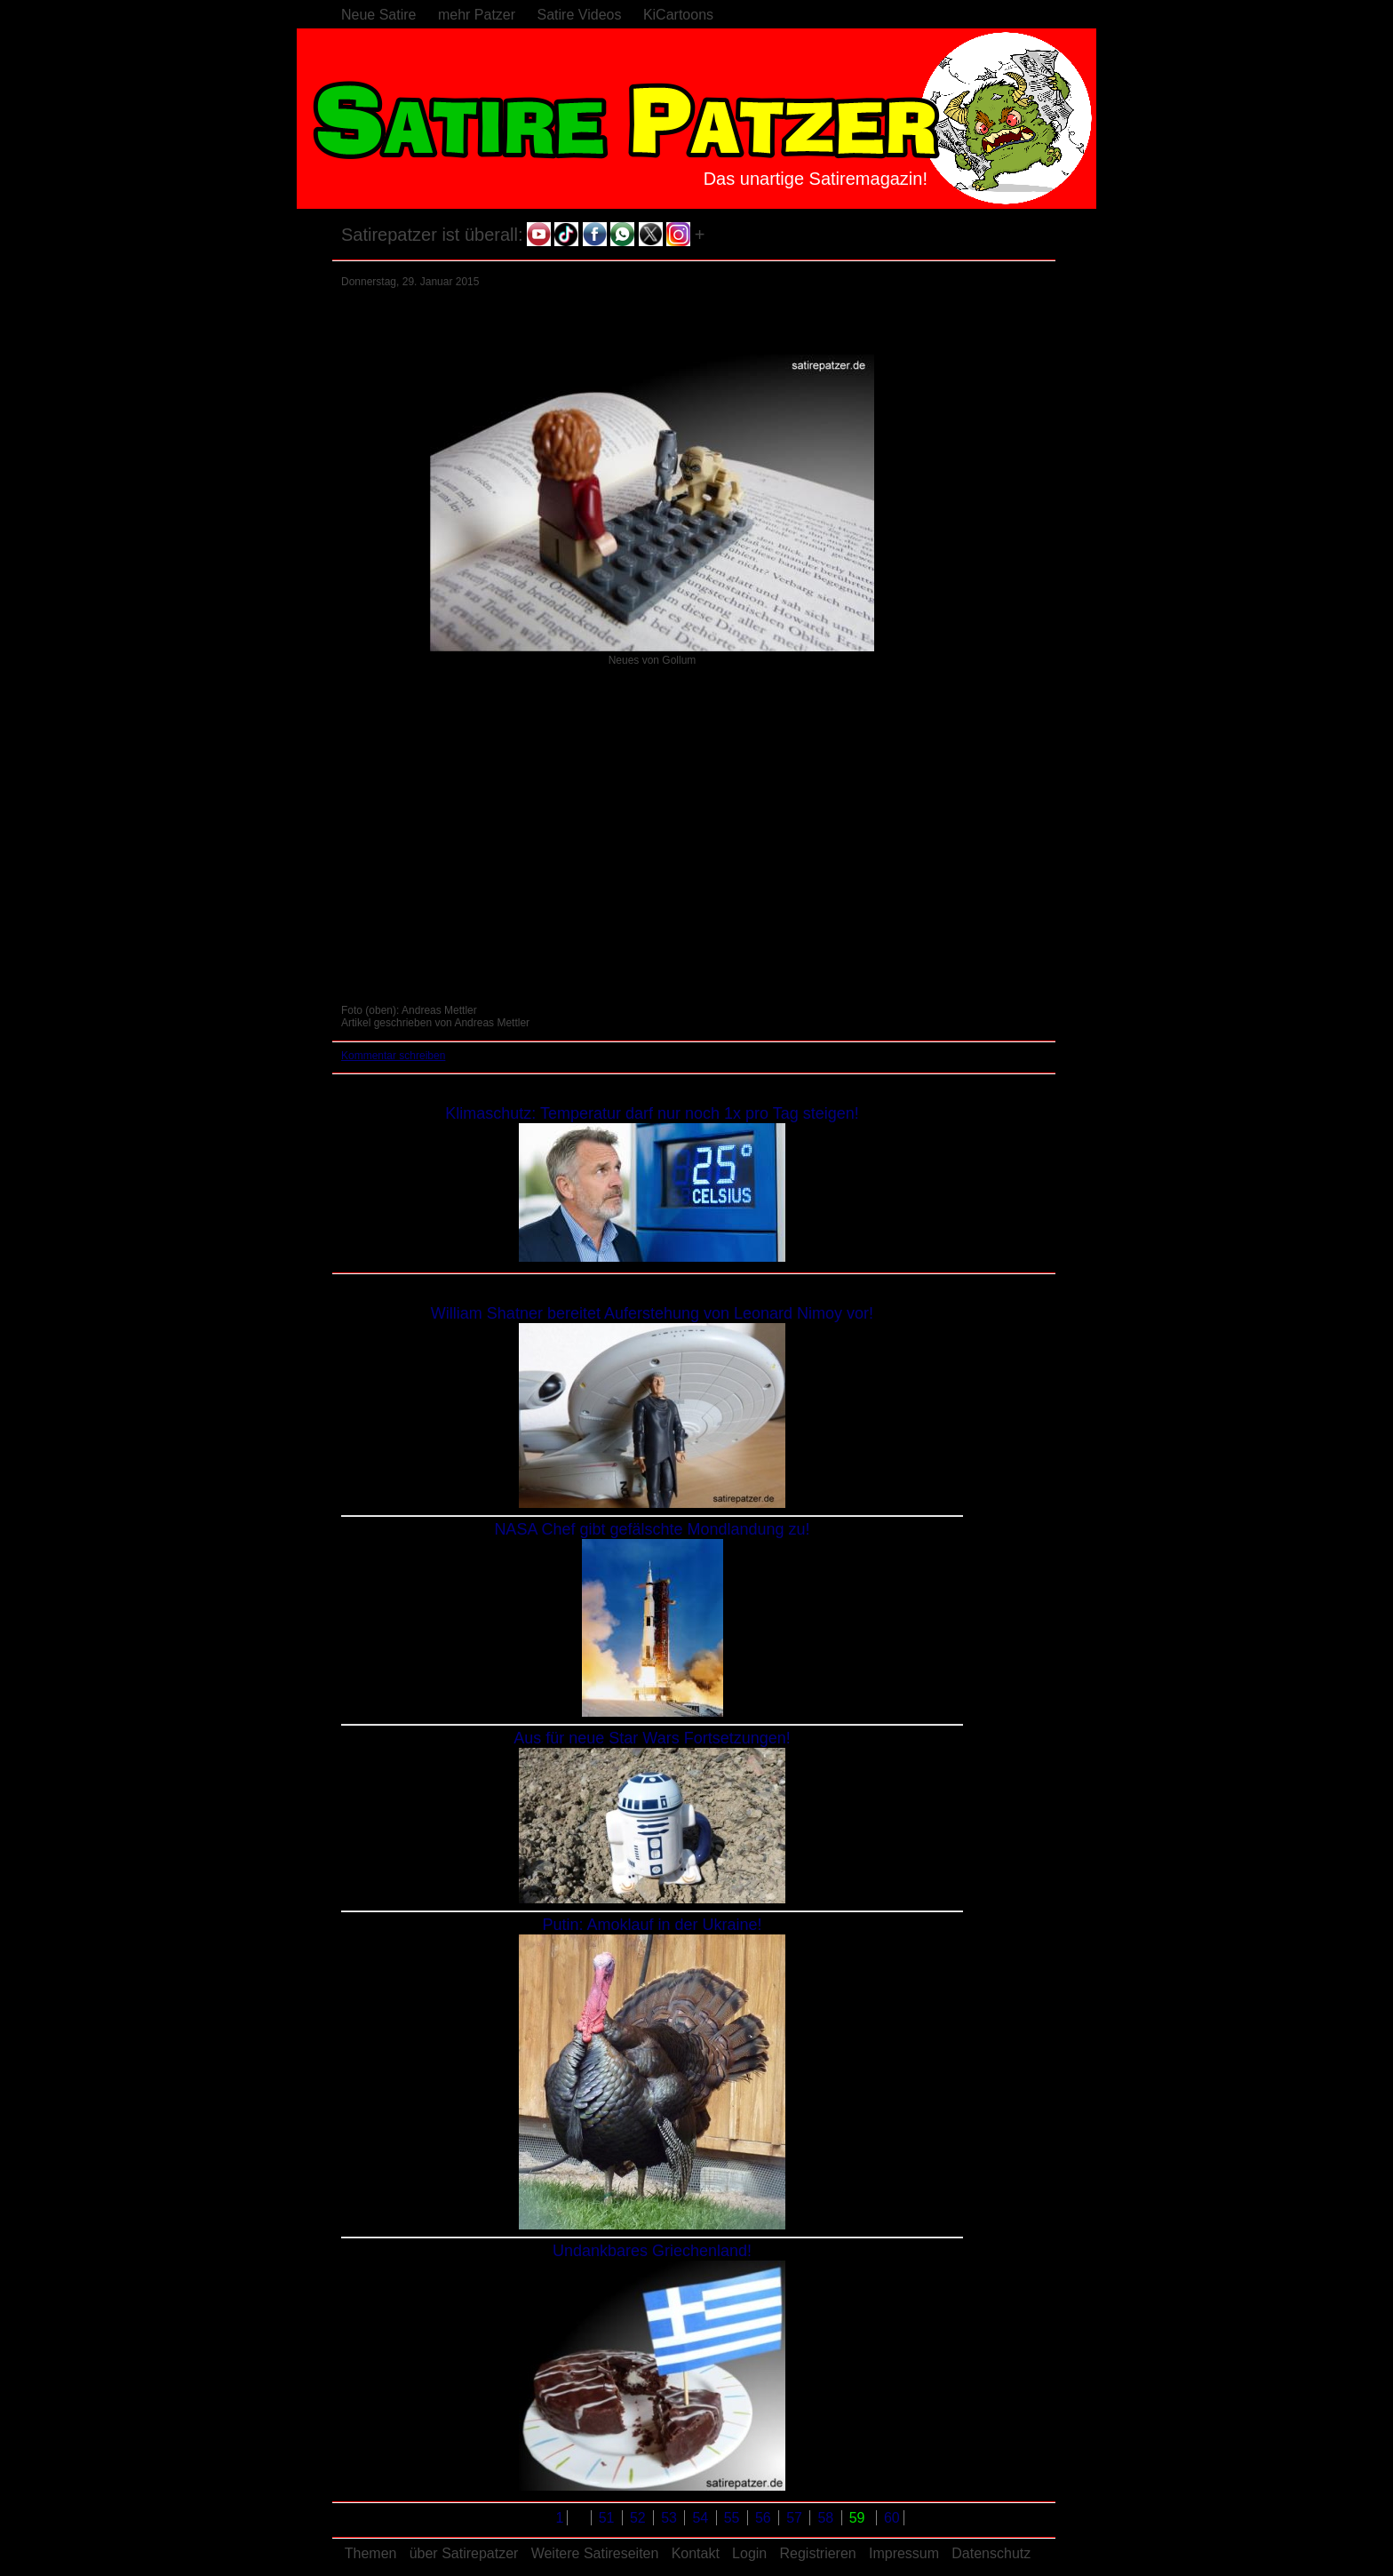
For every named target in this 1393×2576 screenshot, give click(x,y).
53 (671, 2517)
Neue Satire (379, 14)
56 (765, 2517)
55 (734, 2517)
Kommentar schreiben (393, 1055)
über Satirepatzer (464, 2553)
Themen (371, 2553)
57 (796, 2517)
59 (859, 2517)
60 (892, 2517)
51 (608, 2517)
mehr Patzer (476, 14)
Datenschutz (991, 2553)
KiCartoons (678, 14)
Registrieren (817, 2553)
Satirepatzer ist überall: (432, 234)
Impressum (904, 2553)
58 (827, 2517)
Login (749, 2553)
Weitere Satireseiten (595, 2553)
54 (702, 2517)
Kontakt (696, 2553)
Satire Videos (579, 14)
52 (639, 2517)
